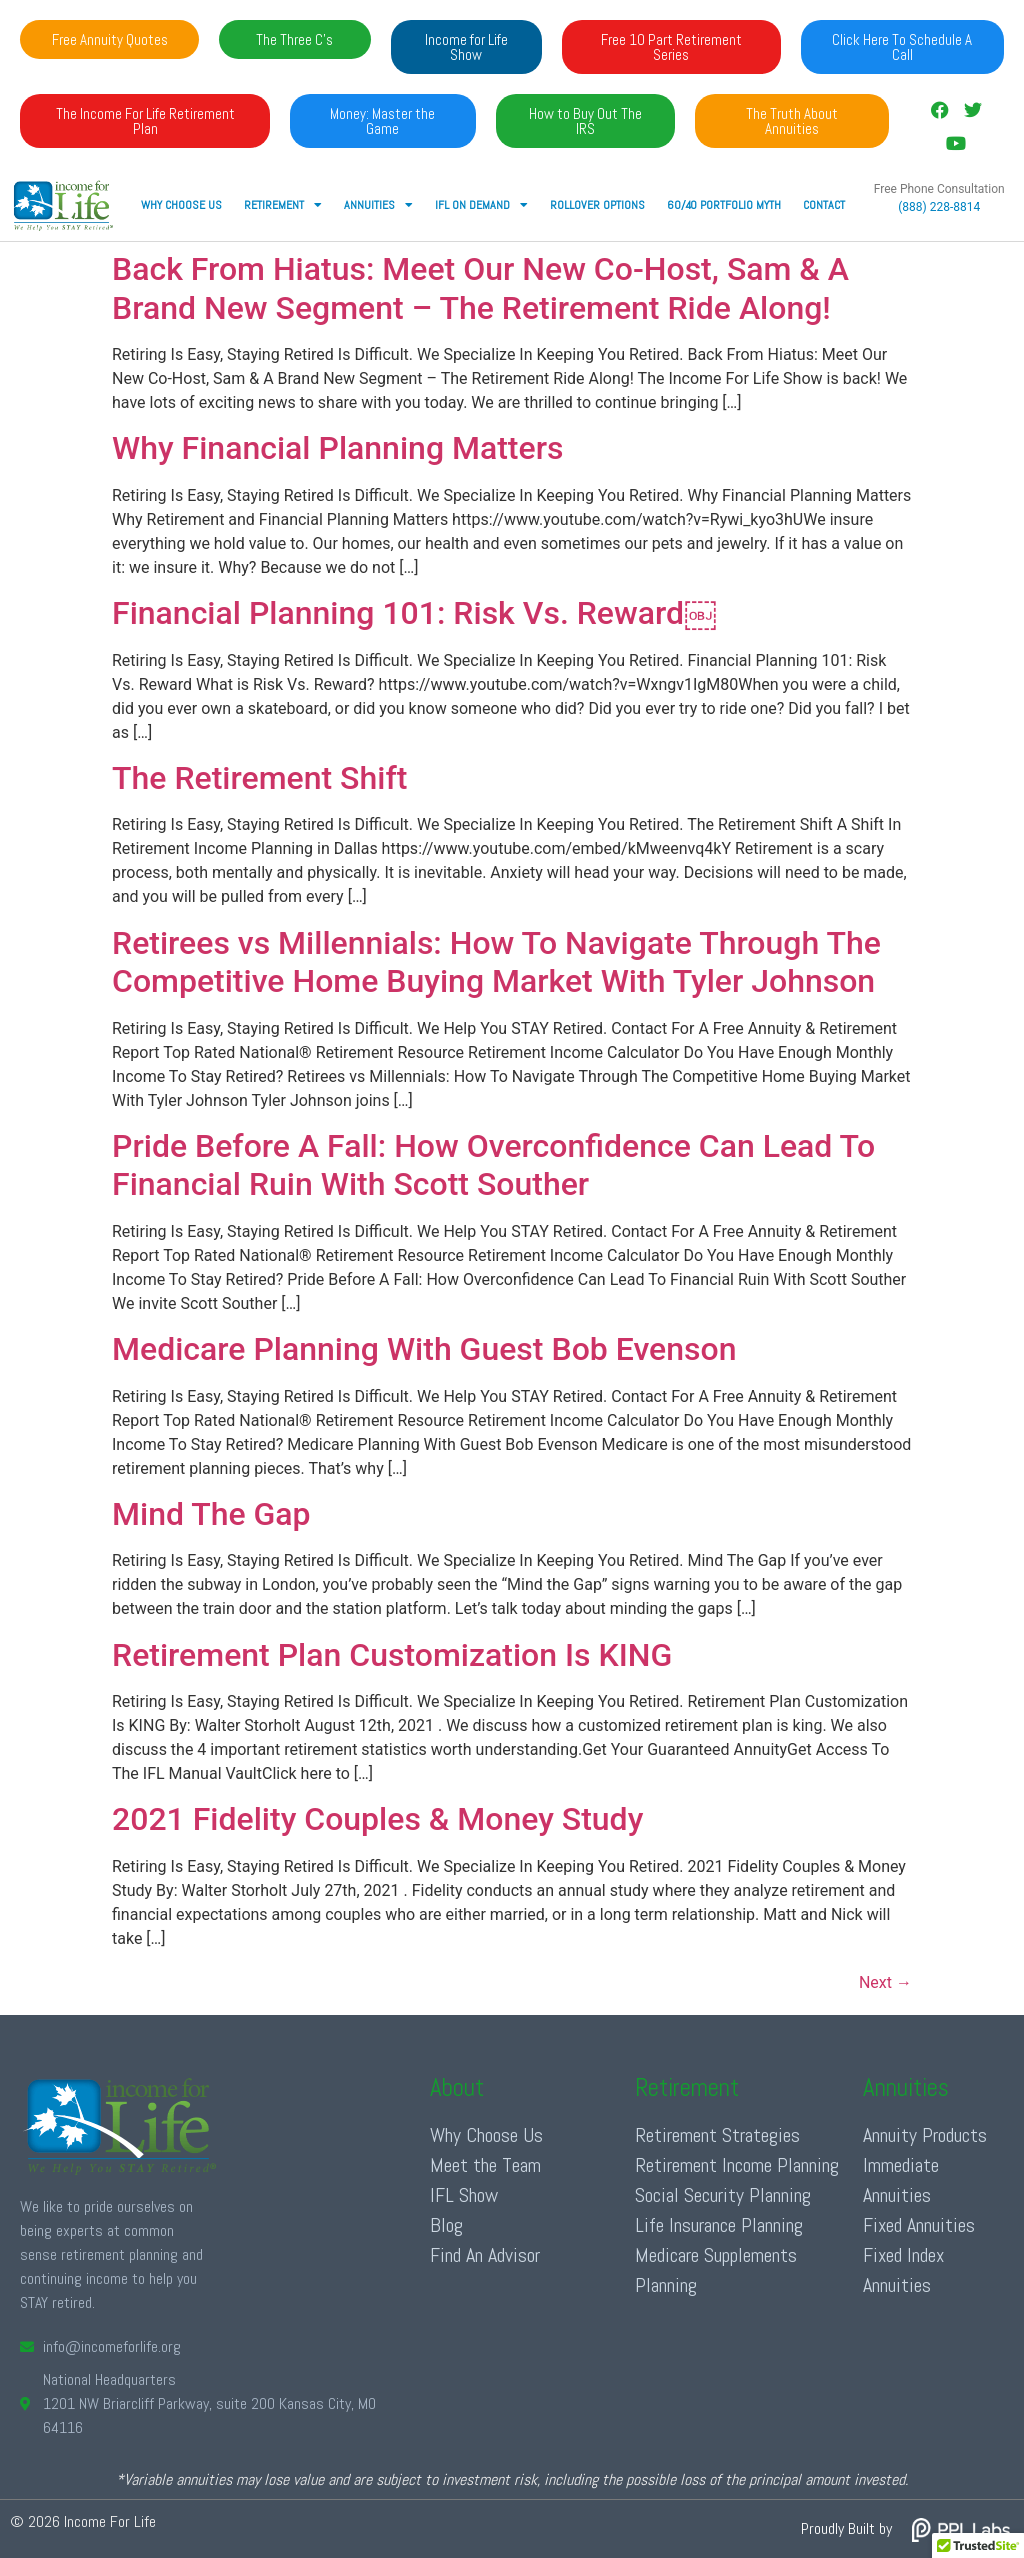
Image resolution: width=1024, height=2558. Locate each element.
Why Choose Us (181, 205)
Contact (824, 205)
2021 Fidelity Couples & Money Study (377, 1819)
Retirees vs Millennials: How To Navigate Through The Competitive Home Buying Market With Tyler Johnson (496, 962)
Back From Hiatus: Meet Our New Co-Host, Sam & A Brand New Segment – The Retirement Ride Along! (480, 288)
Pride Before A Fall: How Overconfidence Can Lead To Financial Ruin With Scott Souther (493, 1165)
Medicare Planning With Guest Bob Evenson (424, 1349)
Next (885, 1982)
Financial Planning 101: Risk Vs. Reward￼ (414, 613)
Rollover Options (597, 205)
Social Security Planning (723, 2195)
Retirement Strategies (717, 2135)
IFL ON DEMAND (481, 205)
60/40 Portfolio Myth (724, 205)
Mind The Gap (211, 1514)
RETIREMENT (283, 205)
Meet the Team (485, 2165)
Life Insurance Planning (719, 2225)
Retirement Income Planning (737, 2165)
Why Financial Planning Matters (337, 448)
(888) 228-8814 (939, 207)
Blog (446, 2225)
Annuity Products (925, 2135)
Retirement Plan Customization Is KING (392, 1655)
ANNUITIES (378, 205)
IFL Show (464, 2195)
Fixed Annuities (919, 2225)
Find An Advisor (485, 2255)
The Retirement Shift (259, 778)
